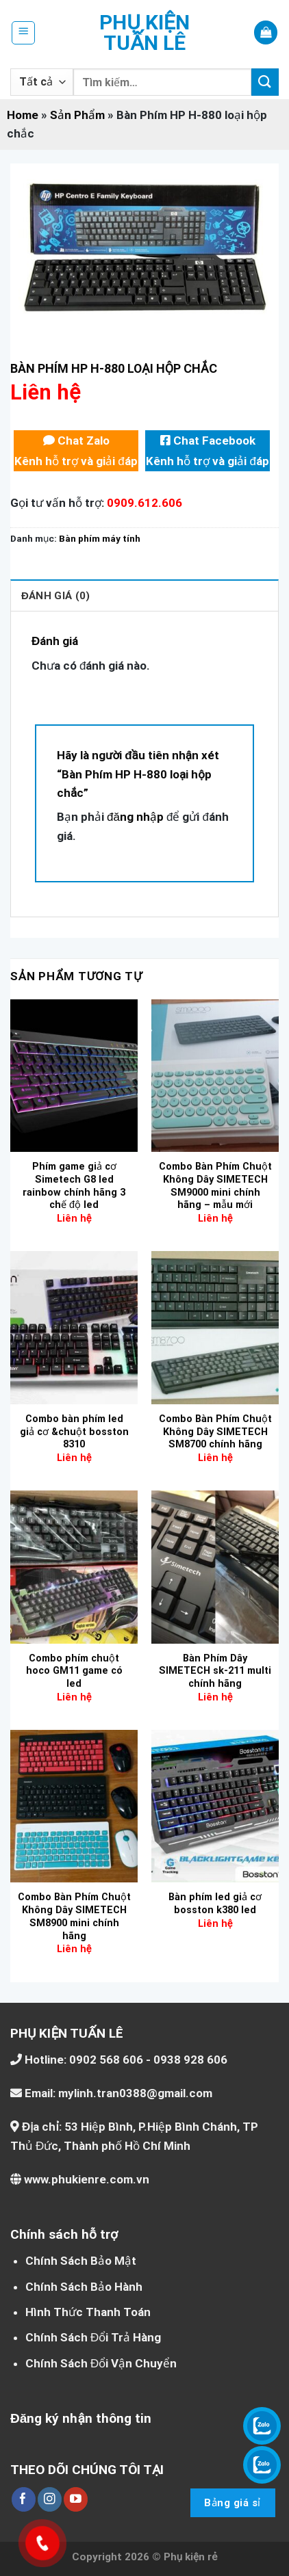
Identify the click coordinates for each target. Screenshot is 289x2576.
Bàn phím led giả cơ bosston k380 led (215, 1903)
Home (22, 115)
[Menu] (24, 32)
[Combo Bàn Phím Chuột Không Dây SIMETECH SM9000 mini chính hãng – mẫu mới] (215, 1075)
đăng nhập (135, 817)
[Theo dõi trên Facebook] (24, 2499)
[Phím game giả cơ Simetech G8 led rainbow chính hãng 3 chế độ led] (74, 1075)
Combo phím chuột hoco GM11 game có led (74, 1671)
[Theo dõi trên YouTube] (76, 2499)
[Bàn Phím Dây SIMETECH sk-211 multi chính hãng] (215, 1566)
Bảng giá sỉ (232, 2503)
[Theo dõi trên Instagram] (50, 2499)
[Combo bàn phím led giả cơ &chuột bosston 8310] (74, 1327)
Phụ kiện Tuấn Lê (144, 32)
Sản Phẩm (77, 115)
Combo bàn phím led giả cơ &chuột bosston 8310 (74, 1432)
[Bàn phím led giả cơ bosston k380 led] (215, 1806)
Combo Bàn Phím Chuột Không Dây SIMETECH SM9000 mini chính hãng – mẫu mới (215, 1186)
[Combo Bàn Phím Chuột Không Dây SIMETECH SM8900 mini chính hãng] (74, 1806)
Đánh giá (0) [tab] (55, 596)
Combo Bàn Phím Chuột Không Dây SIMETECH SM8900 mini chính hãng (74, 1916)
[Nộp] (265, 81)
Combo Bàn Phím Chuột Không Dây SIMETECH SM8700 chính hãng (215, 1432)
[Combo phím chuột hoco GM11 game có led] (74, 1566)
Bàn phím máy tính (99, 538)
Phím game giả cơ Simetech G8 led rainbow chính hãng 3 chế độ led (74, 1186)
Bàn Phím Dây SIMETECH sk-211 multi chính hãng (215, 1671)
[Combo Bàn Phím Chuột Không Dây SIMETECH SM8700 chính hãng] (215, 1327)
